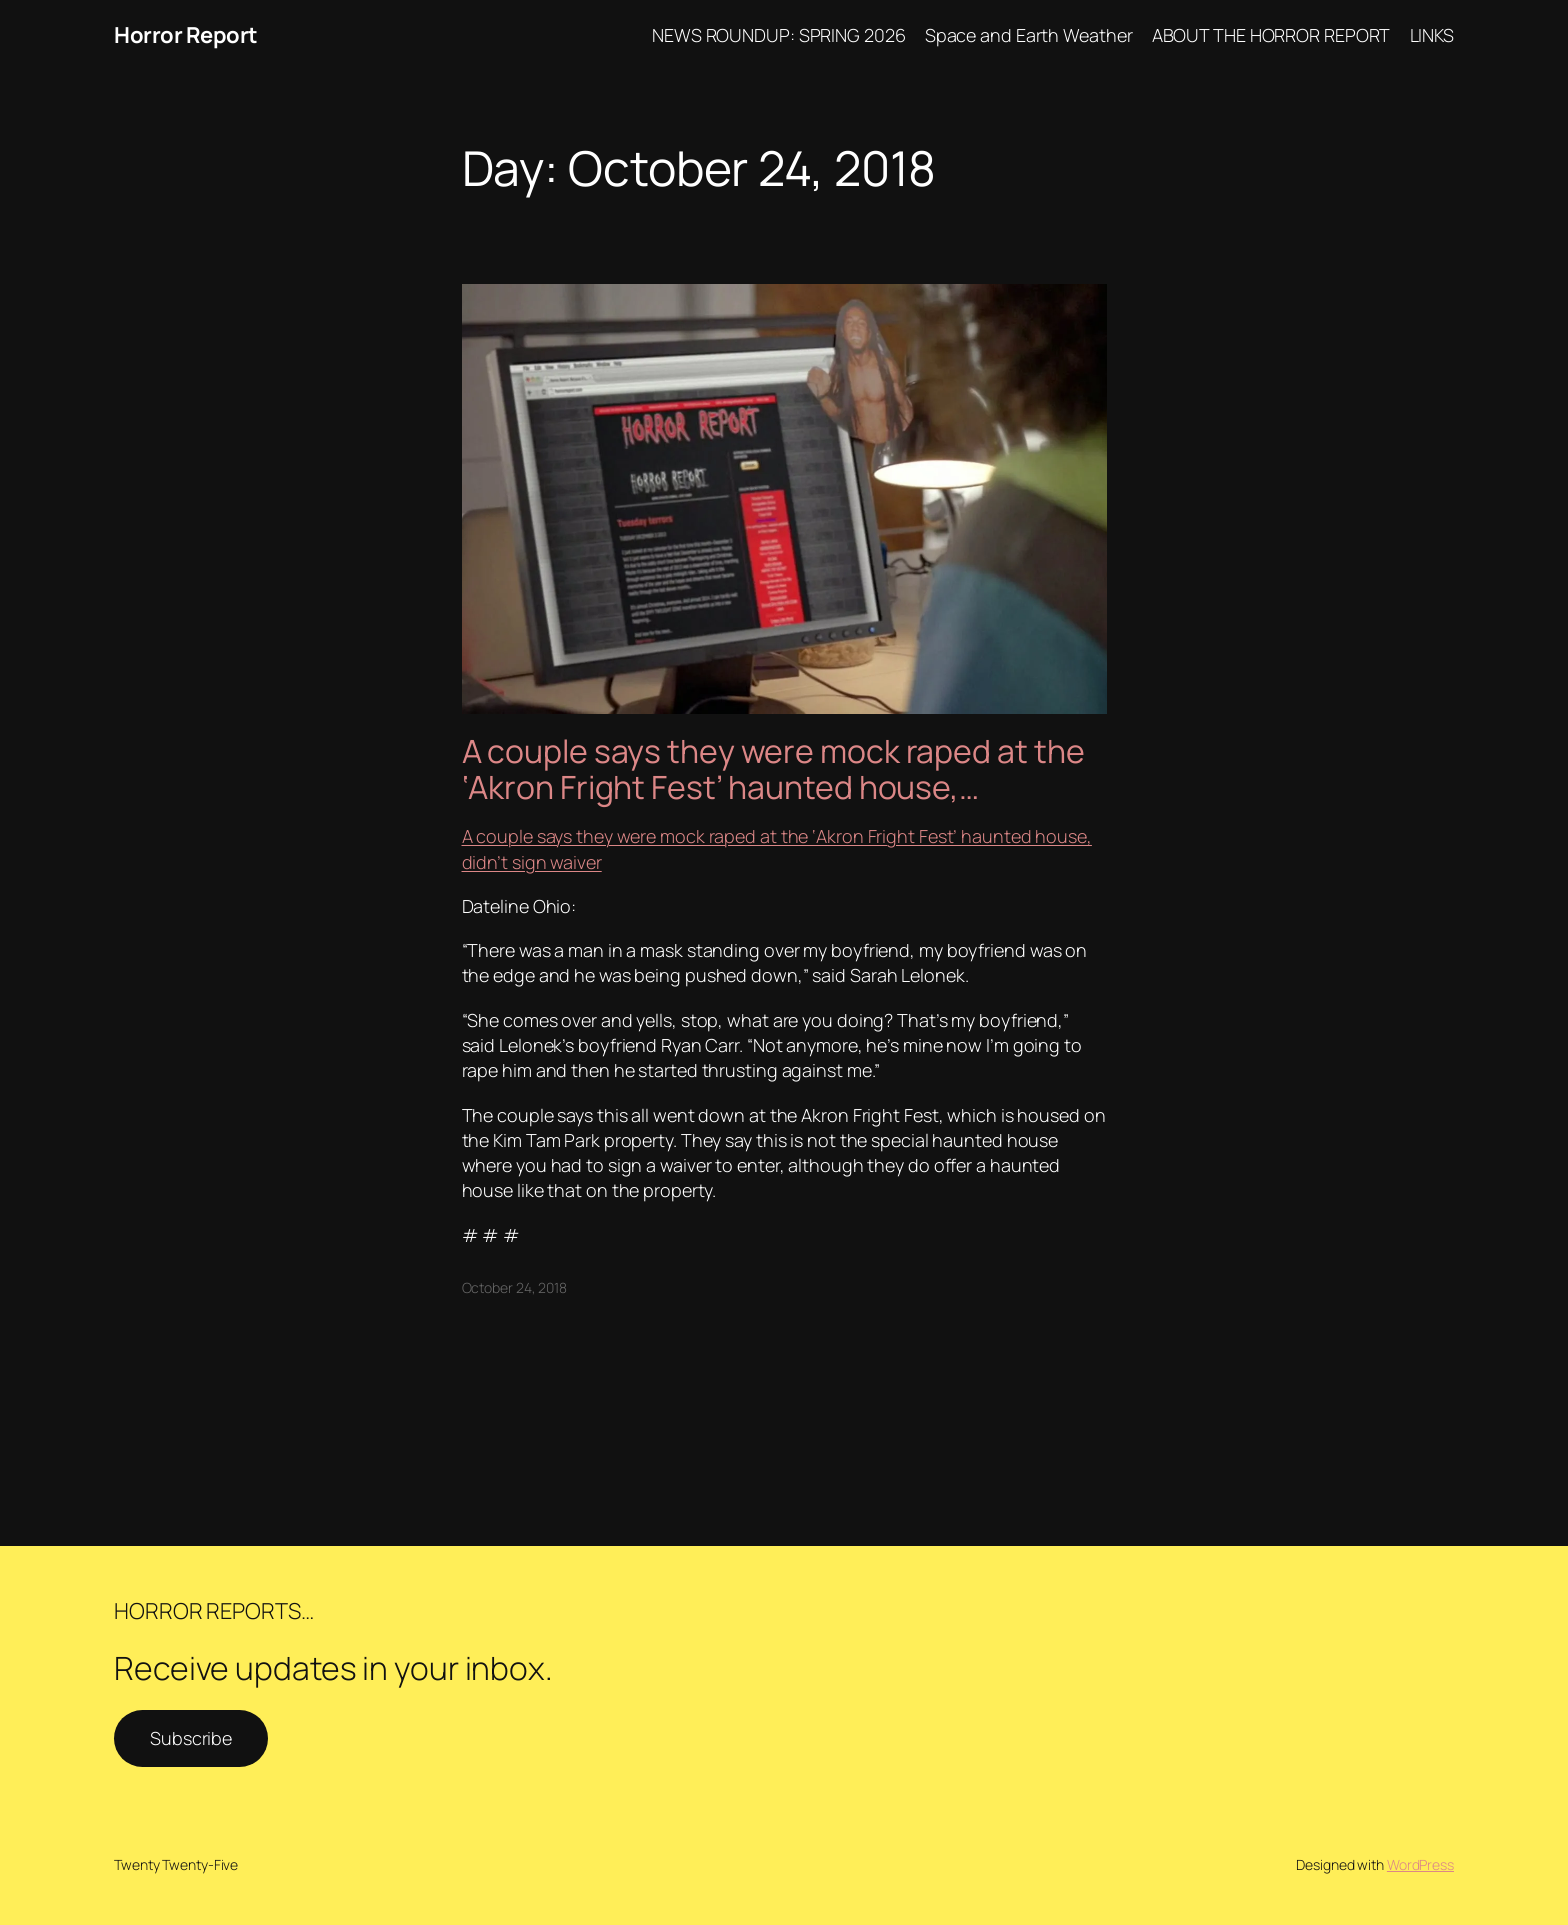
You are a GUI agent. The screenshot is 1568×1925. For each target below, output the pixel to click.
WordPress (1420, 1864)
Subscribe (191, 1738)
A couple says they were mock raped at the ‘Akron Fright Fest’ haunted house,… (773, 769)
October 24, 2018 (514, 1287)
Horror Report (186, 35)
